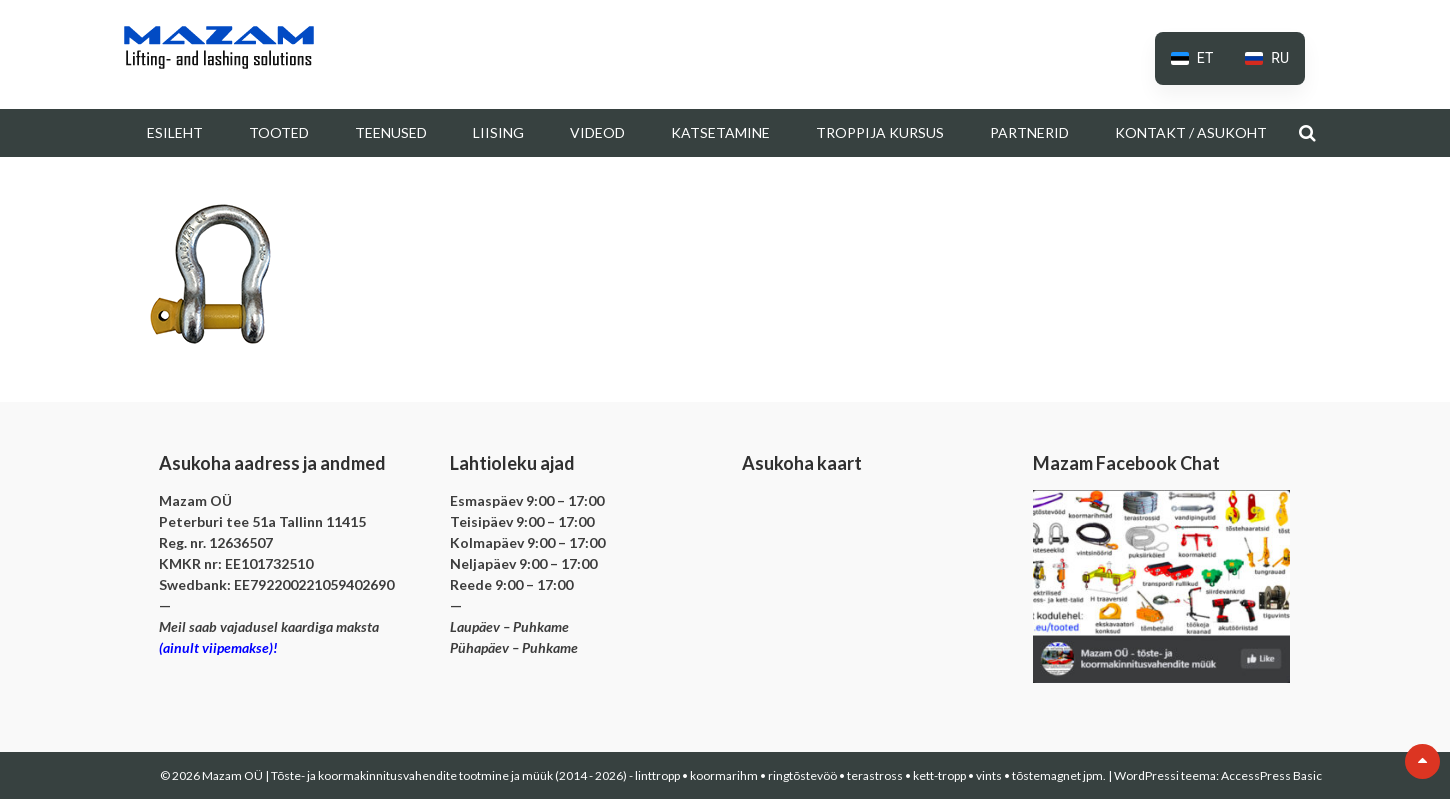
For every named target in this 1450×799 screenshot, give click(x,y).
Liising (498, 132)
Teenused (391, 132)
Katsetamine (720, 132)
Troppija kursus (880, 132)
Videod (597, 132)
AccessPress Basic (1271, 775)
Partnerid (1029, 132)
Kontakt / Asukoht (1191, 132)
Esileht (175, 132)
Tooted (279, 132)
